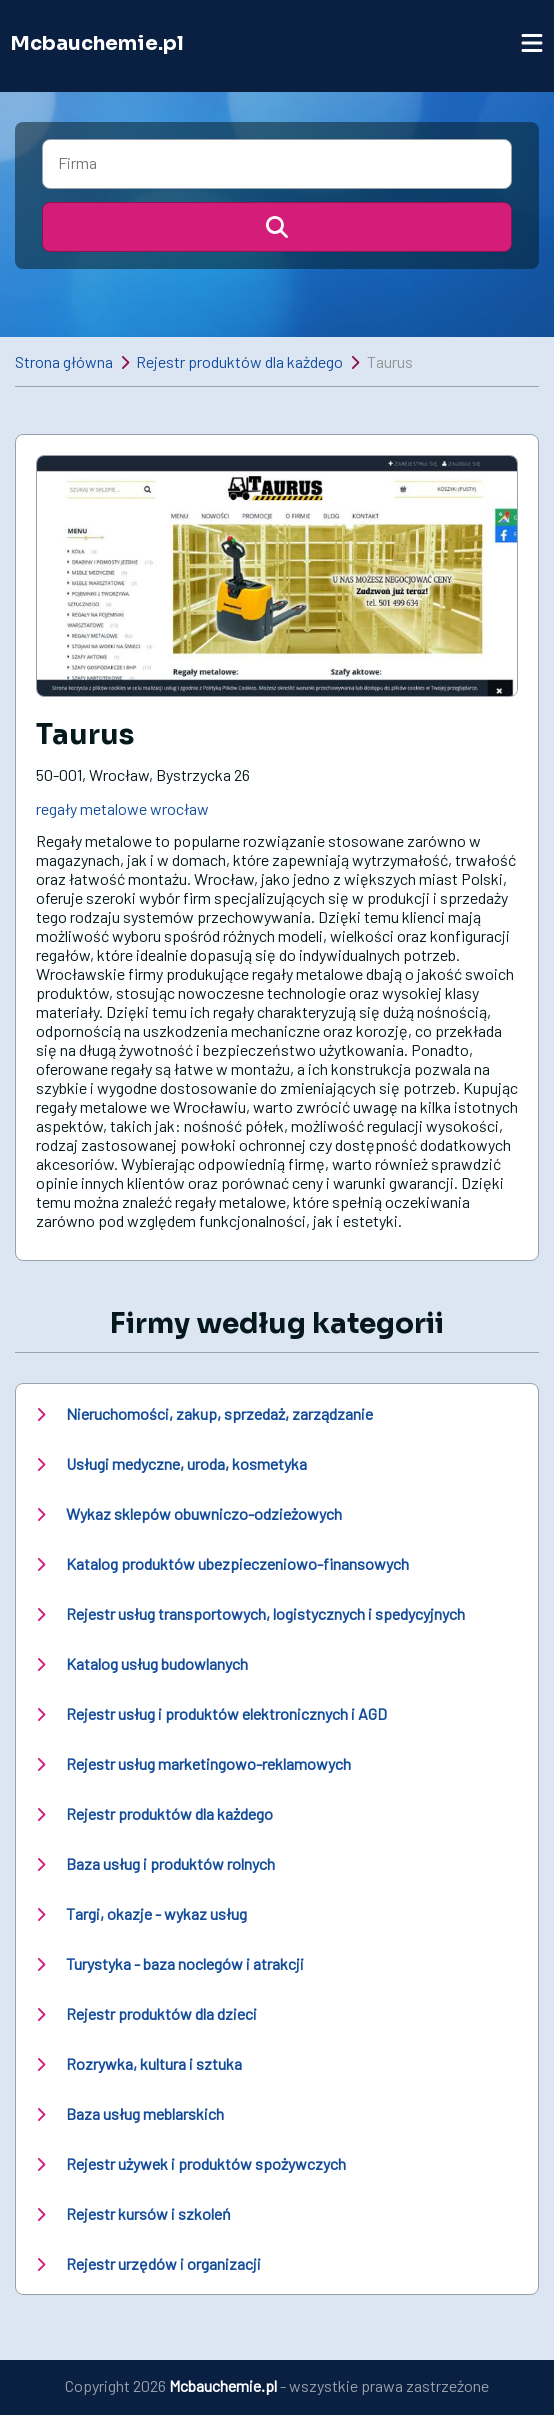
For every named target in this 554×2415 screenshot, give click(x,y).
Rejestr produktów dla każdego (239, 361)
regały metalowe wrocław (122, 808)
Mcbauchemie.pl (97, 43)
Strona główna (64, 361)
